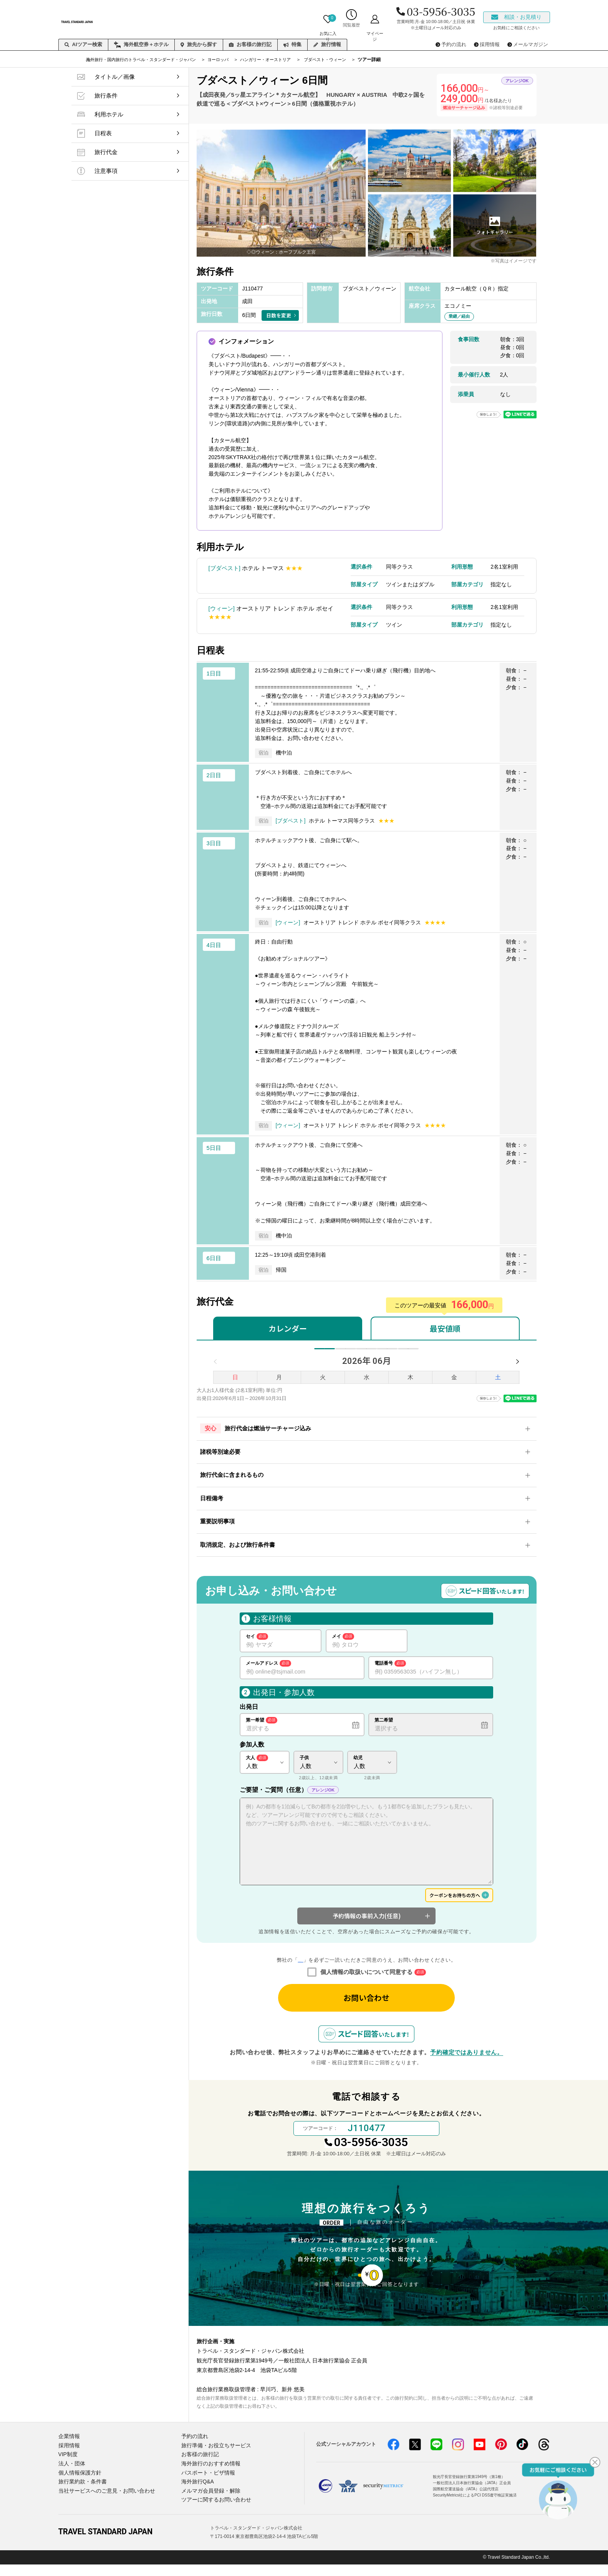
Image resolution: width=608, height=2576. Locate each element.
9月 (389, 1353)
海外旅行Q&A (196, 2495)
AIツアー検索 (83, 44)
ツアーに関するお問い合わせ (213, 2512)
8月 (366, 1353)
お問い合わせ (366, 2007)
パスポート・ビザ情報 (206, 2486)
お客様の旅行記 (250, 44)
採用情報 (68, 2461)
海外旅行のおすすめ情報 (208, 2478)
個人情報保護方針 (78, 2486)
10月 (411, 1353)
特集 (292, 44)
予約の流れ (193, 2452)
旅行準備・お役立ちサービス (213, 2461)
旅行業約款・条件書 (80, 2495)
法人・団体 (70, 2478)
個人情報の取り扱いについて (300, 1969)
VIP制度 (67, 2469)
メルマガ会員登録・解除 (208, 2503)
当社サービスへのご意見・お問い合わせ (103, 2503)
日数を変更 (278, 315)
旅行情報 (327, 44)
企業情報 (68, 2452)
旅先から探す (199, 44)
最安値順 (445, 1328)
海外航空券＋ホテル (141, 44)
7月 (344, 1353)
